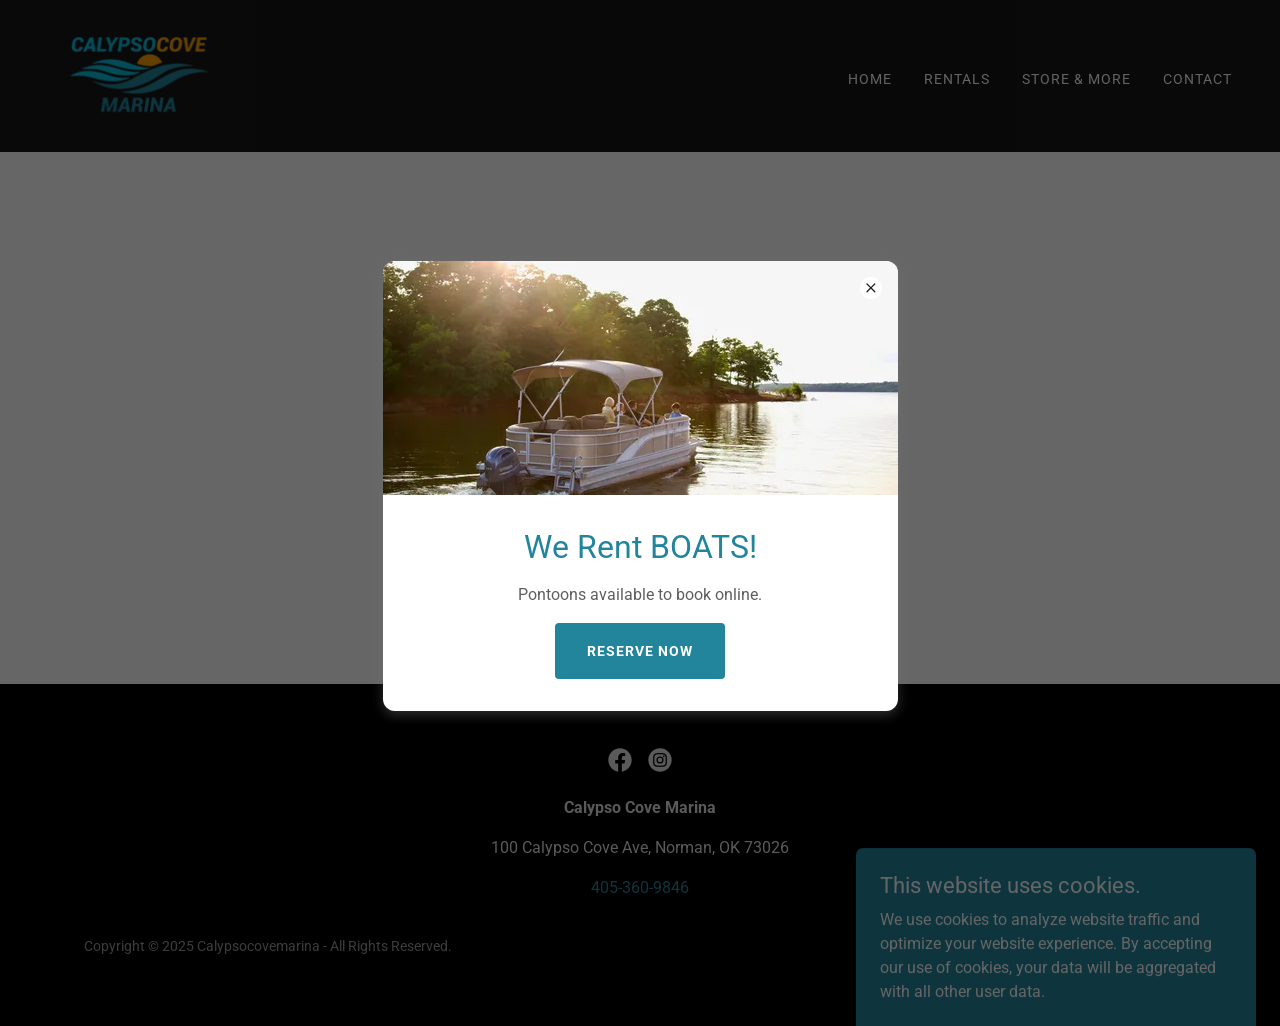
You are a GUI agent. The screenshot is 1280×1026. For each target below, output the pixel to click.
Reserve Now (640, 651)
